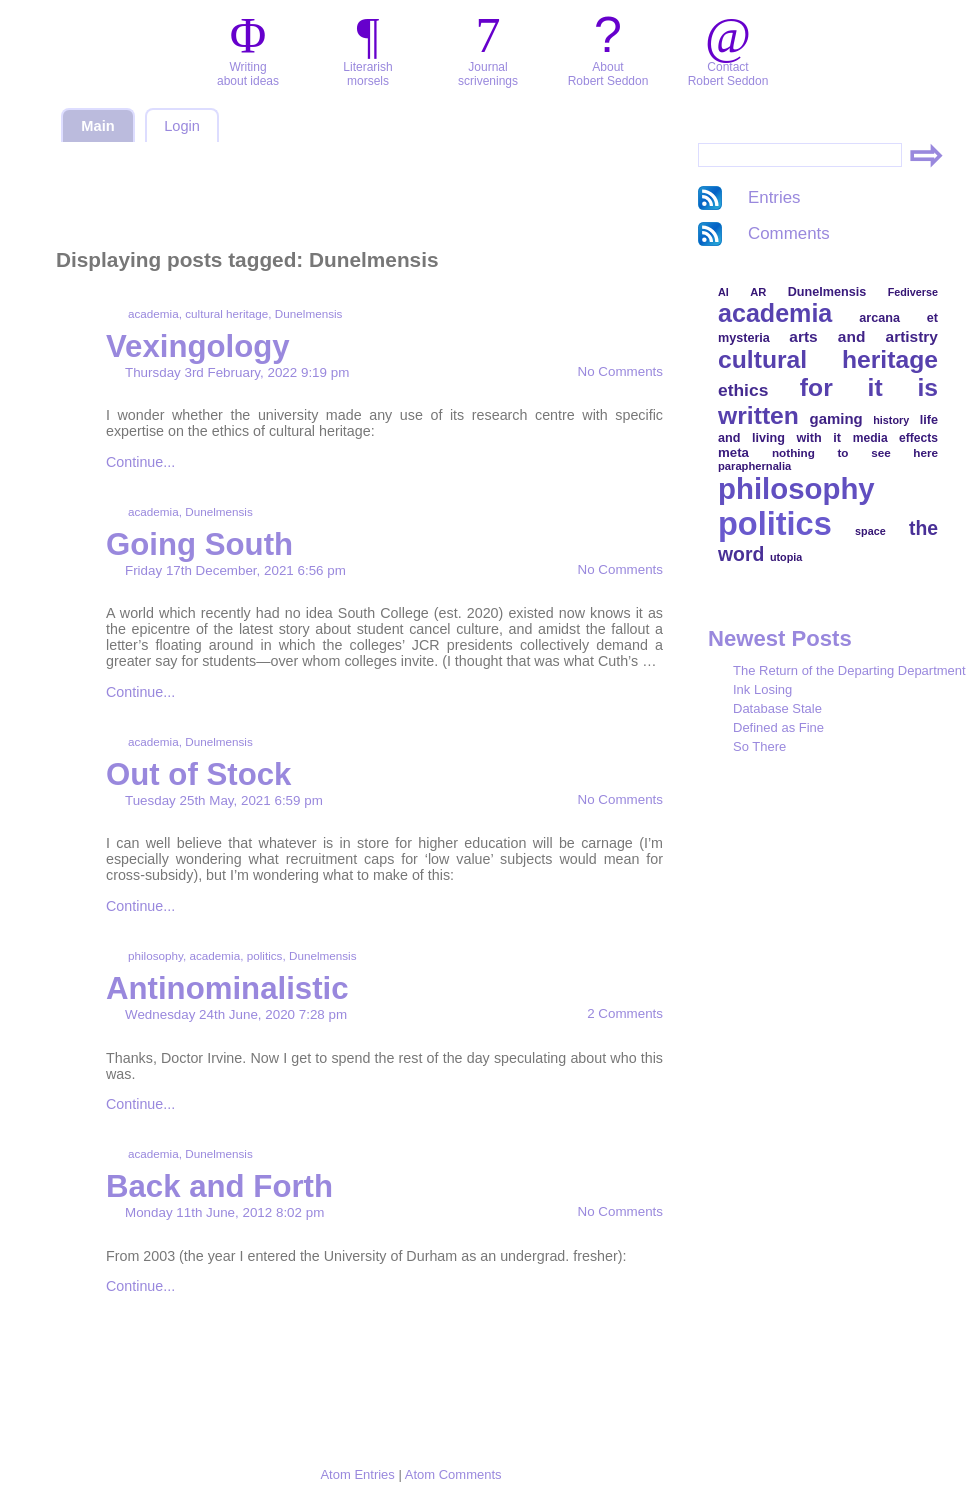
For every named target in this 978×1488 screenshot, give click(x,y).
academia (153, 313)
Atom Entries (357, 1474)
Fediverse (913, 292)
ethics (743, 390)
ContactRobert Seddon (728, 74)
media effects (895, 438)
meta (733, 452)
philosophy (155, 955)
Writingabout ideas (248, 74)
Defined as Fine (778, 727)
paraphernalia (754, 466)
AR (758, 292)
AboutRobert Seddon (608, 74)
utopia (786, 557)
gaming (836, 418)
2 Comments (625, 1013)
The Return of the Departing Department (849, 670)
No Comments (620, 371)
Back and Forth (219, 1186)
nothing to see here (855, 452)
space (870, 531)
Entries (774, 197)
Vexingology (198, 346)
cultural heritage (226, 313)
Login (182, 126)
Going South (199, 544)
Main (97, 126)
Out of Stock (198, 774)
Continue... (140, 462)
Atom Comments (453, 1474)
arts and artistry (863, 336)
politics (265, 955)
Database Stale (777, 708)
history (891, 420)
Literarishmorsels (367, 74)
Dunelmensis (309, 313)
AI (723, 292)
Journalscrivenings (488, 74)
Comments (789, 233)
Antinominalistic (227, 988)
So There (759, 746)
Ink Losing (762, 689)
